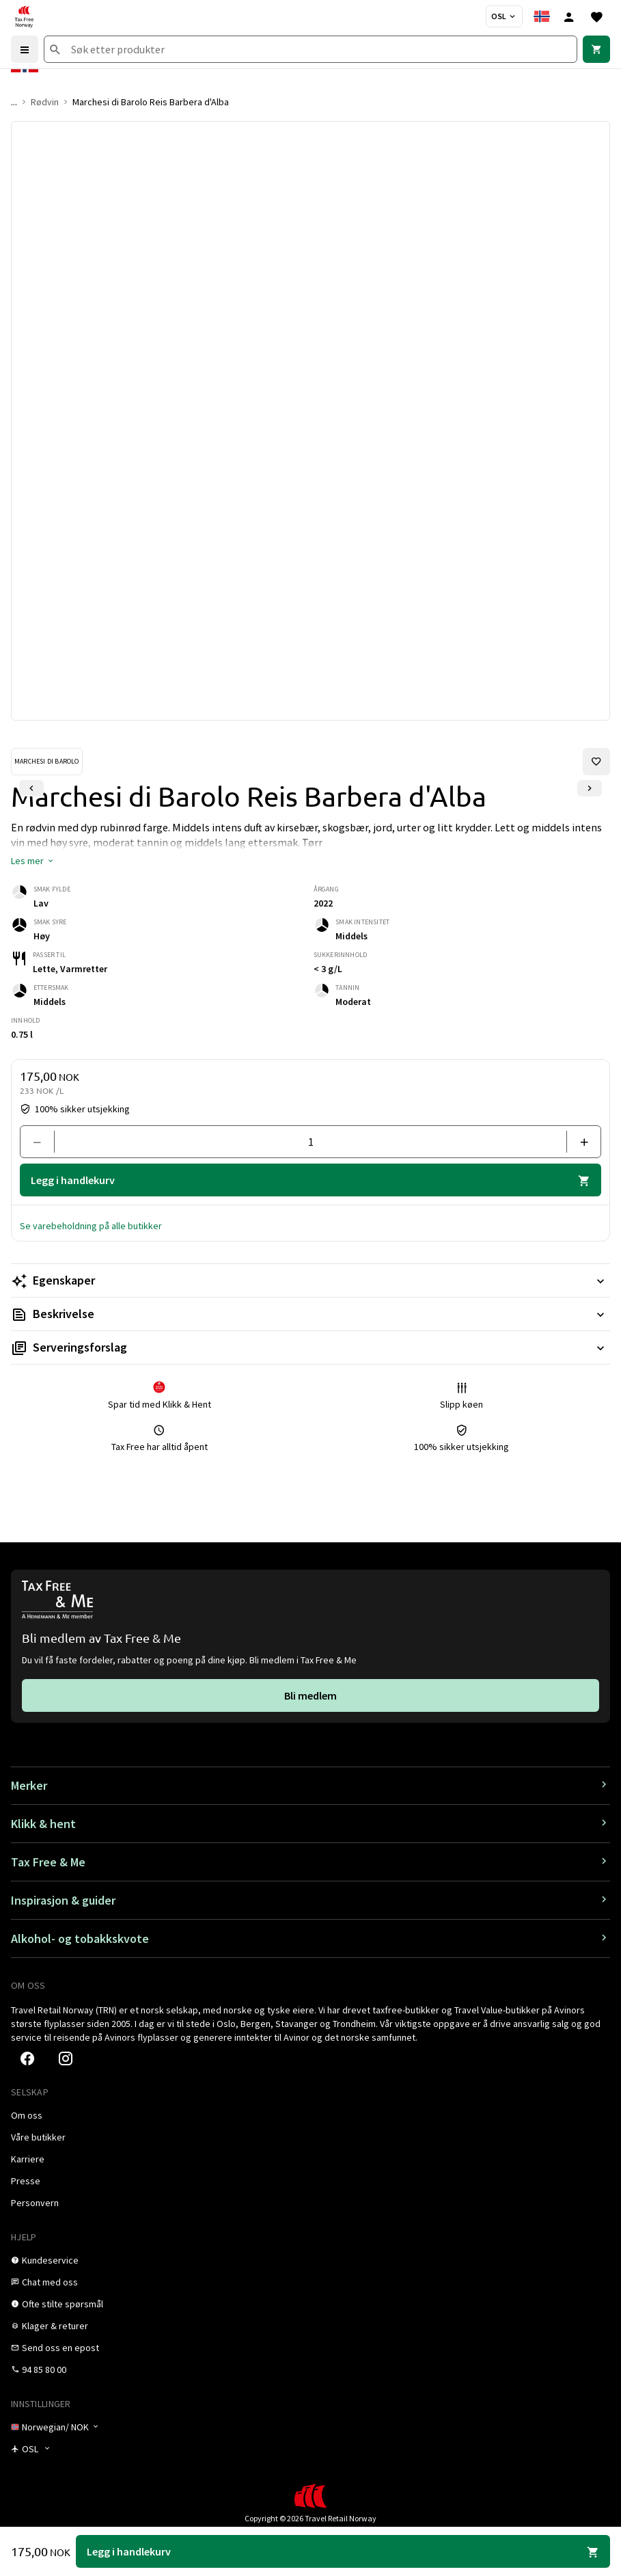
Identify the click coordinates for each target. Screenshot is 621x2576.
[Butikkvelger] (504, 16)
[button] (33, 861)
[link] (596, 49)
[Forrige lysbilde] (31, 788)
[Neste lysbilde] (589, 788)
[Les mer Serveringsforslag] (310, 1347)
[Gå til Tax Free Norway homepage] (24, 16)
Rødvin (45, 102)
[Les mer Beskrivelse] (310, 1314)
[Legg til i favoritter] (596, 761)
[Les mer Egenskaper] (310, 1280)
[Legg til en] (578, 1142)
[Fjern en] (43, 1142)
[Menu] (24, 49)
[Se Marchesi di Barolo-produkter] (47, 761)
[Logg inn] (569, 16)
